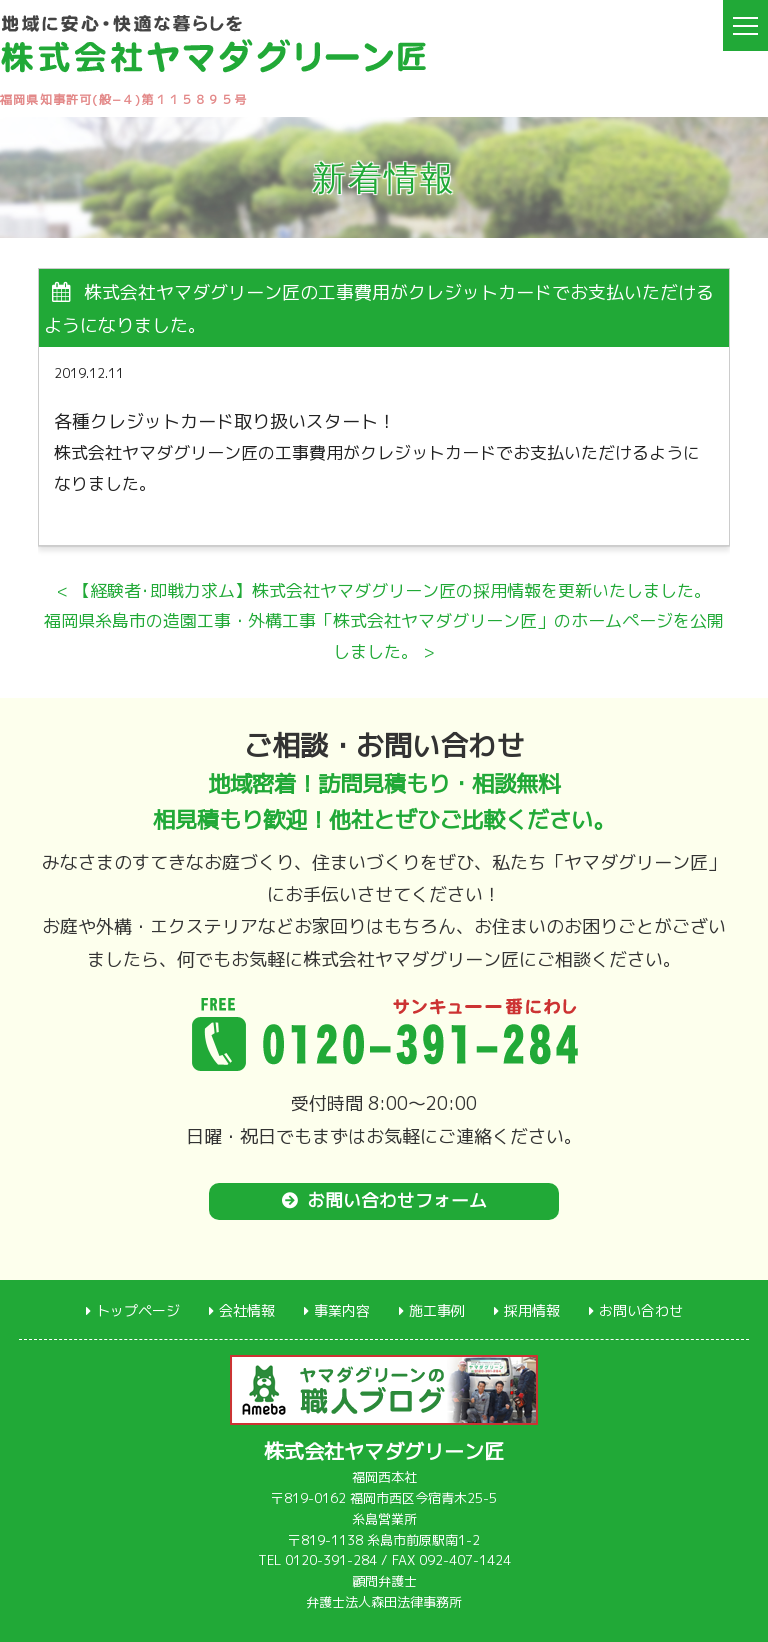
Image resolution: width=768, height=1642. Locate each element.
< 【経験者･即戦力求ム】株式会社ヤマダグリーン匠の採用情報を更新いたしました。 (384, 590)
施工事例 (437, 1309)
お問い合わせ (641, 1309)
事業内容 (342, 1309)
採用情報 (532, 1309)
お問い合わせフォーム (397, 1200)
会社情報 (247, 1309)
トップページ (138, 1309)
